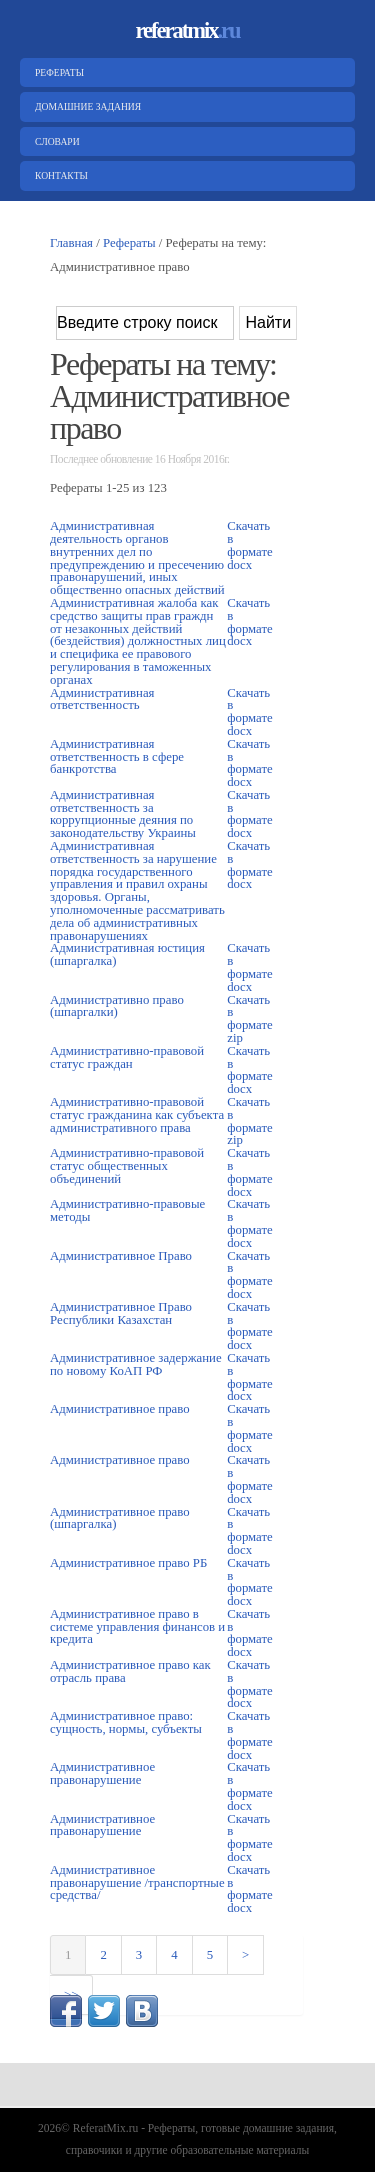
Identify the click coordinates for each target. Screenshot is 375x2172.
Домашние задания (85, 106)
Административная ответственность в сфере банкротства (117, 757)
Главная (71, 243)
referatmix (187, 30)
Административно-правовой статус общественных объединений (127, 1166)
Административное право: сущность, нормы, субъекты (126, 1722)
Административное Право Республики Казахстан (121, 1313)
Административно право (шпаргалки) (117, 1006)
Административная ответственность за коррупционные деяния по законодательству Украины (123, 814)
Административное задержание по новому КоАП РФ (136, 1364)
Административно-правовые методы (127, 1210)
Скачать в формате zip (250, 1019)
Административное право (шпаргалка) (120, 1518)
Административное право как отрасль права (130, 1671)
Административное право (120, 1409)
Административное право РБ (128, 1563)
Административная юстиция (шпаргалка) (127, 954)
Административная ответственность (102, 699)
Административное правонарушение (102, 1773)
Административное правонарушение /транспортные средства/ (137, 1883)
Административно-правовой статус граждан (127, 1057)
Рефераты (57, 72)
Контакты (59, 175)
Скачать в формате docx (250, 545)
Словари (55, 141)
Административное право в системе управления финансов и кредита (137, 1627)
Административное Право (121, 1256)
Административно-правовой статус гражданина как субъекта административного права (137, 1115)
